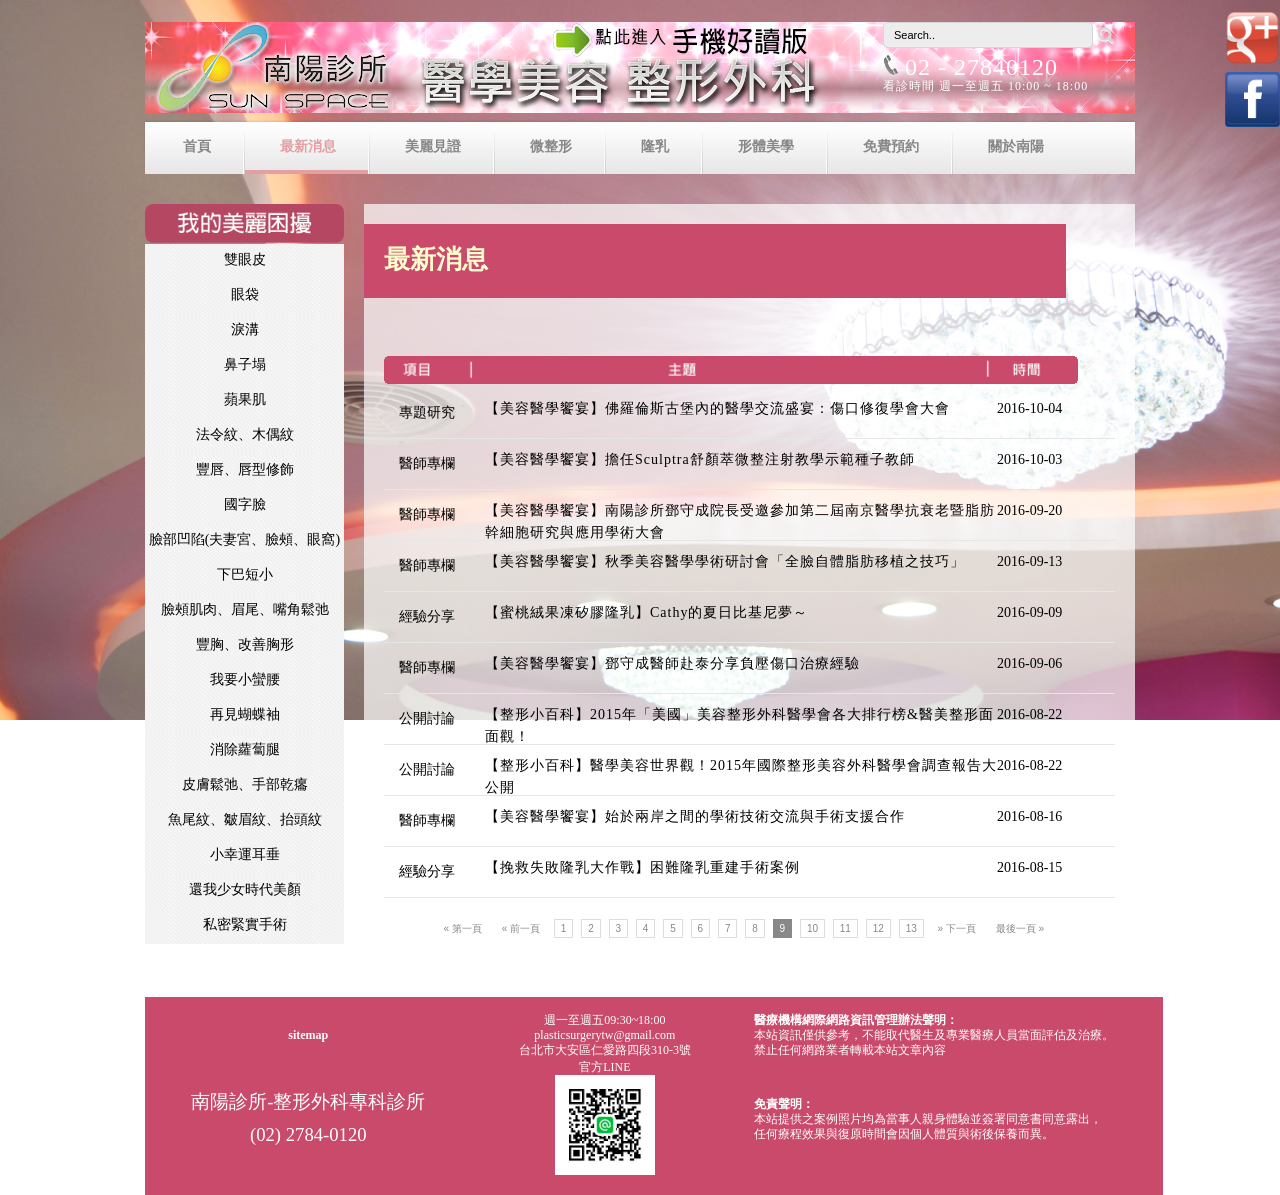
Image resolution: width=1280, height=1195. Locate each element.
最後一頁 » (1020, 928)
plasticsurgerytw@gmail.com (604, 1035)
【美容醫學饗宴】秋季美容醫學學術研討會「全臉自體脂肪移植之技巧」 (725, 561)
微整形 (551, 146)
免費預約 (891, 146)
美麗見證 (433, 146)
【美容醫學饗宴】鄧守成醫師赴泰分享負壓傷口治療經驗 (672, 663)
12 (878, 928)
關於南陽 (1016, 146)
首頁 (197, 146)
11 (845, 928)
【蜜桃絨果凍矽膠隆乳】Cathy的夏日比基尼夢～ (646, 612)
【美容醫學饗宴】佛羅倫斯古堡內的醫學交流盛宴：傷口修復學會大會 (717, 408)
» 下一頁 (957, 928)
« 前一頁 (521, 928)
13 (911, 928)
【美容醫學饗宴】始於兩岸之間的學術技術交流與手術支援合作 (695, 816)
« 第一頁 (463, 928)
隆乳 (655, 146)
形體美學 (766, 146)
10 (812, 928)
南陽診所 (640, 72)
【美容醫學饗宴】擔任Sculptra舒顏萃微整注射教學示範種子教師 (700, 459)
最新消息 (308, 146)
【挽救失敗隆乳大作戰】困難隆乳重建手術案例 (642, 867)
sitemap (308, 1035)
